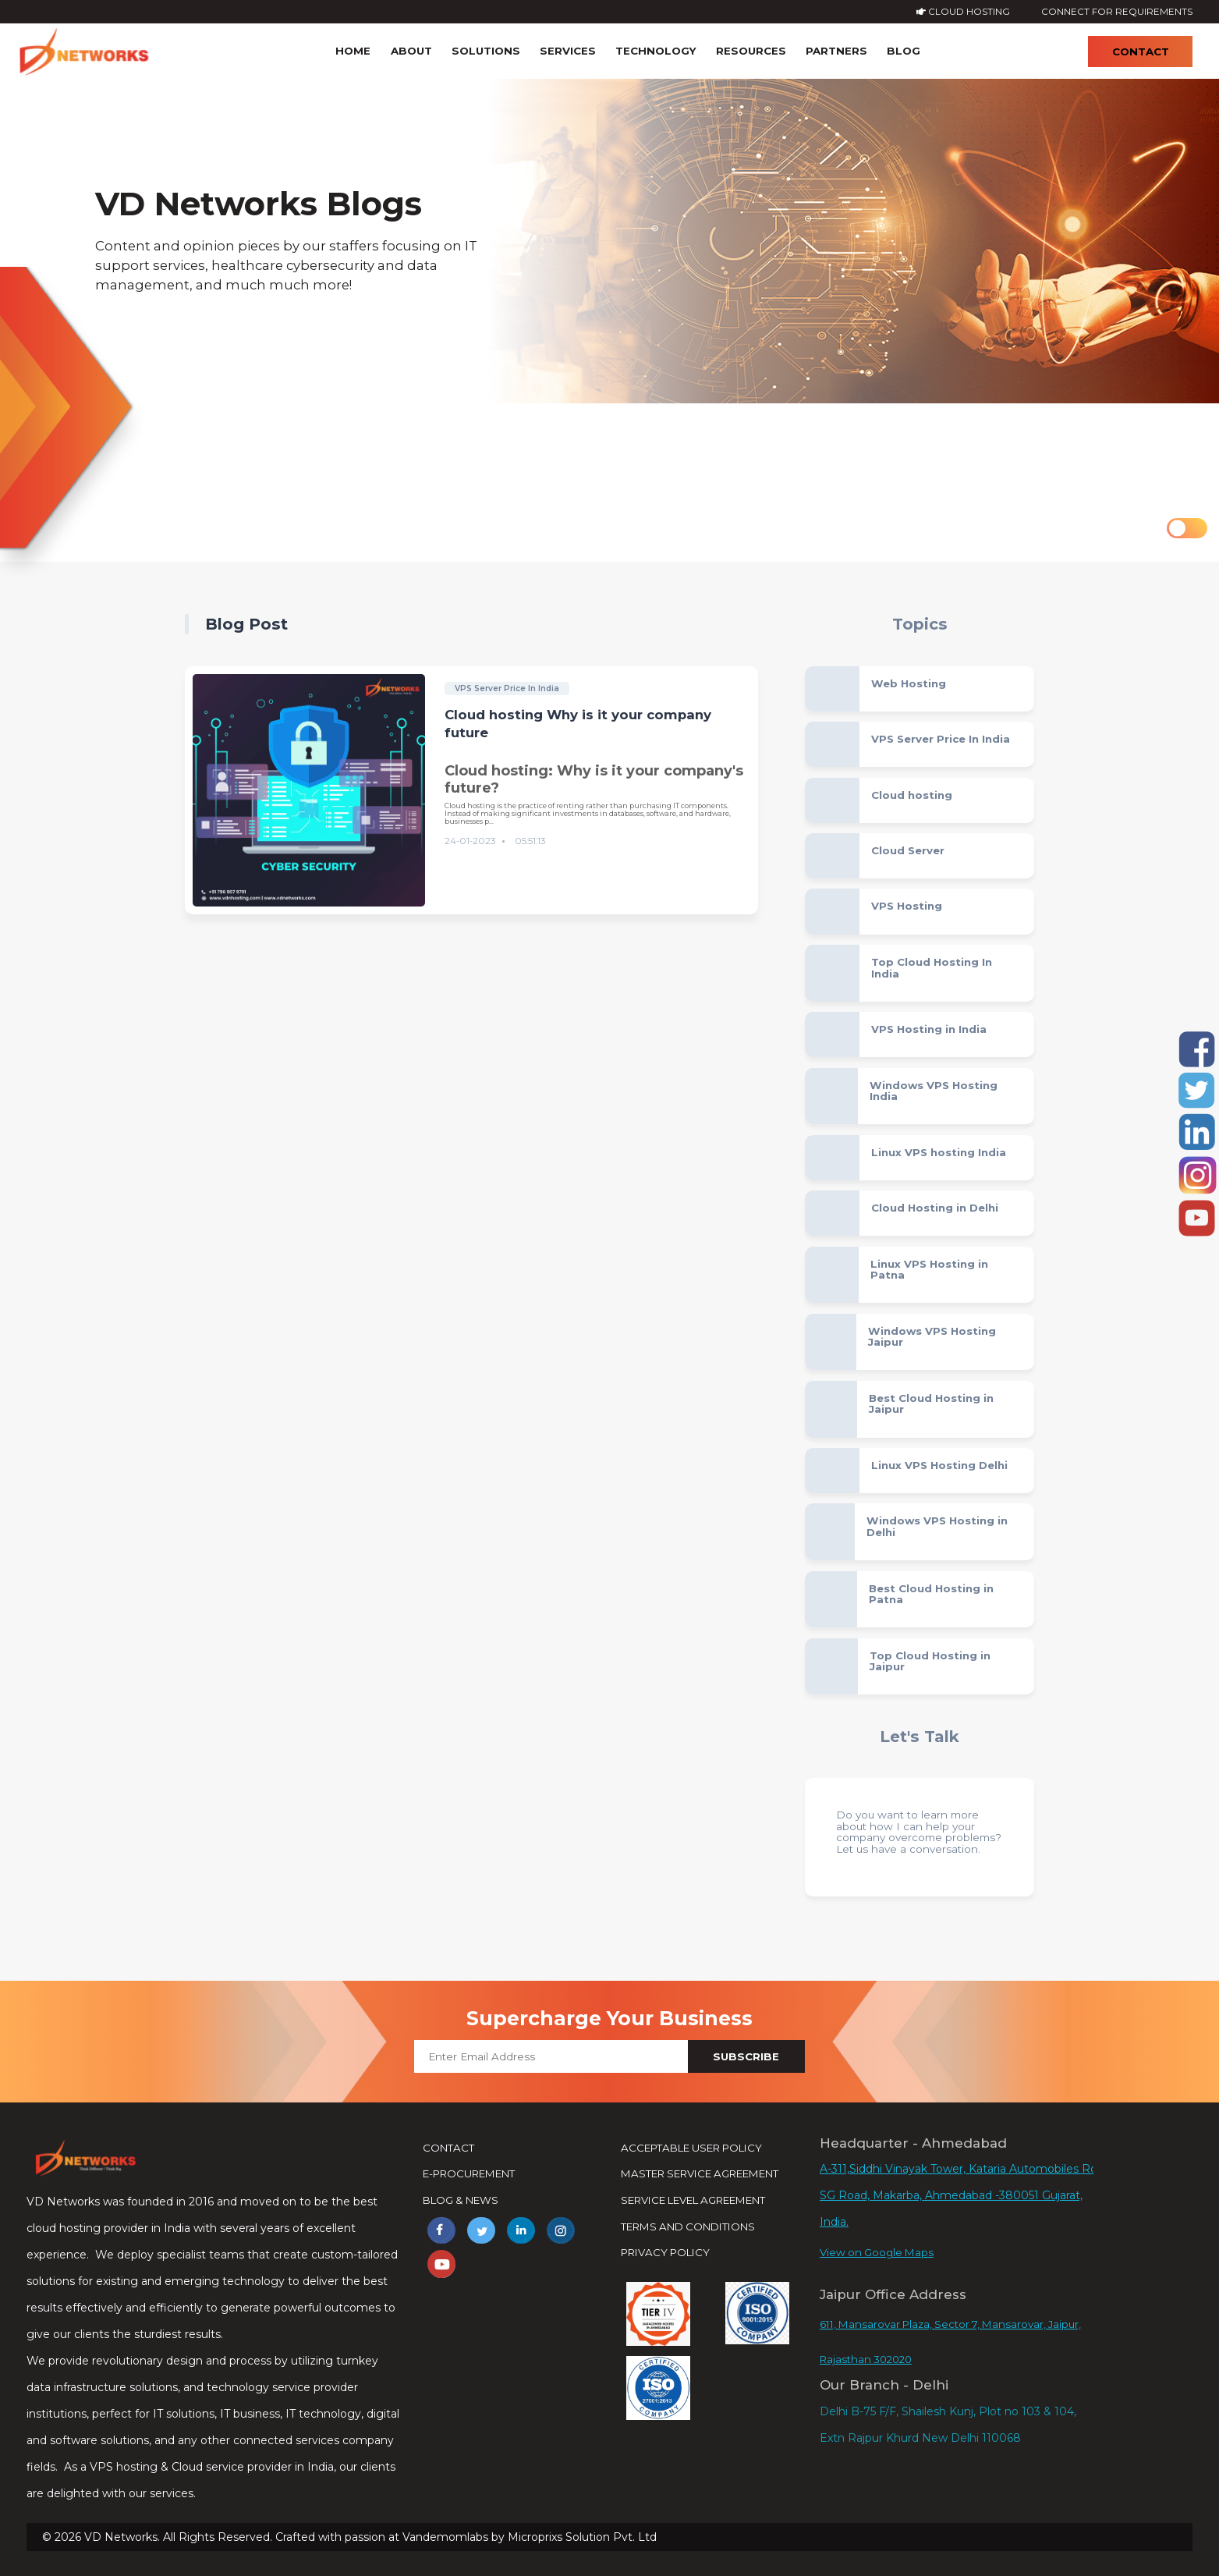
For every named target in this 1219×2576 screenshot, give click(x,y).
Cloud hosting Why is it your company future (578, 723)
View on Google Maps (877, 2252)
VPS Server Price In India (507, 688)
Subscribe (746, 2056)
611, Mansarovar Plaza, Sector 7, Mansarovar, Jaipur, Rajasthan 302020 (950, 2341)
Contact (1140, 51)
